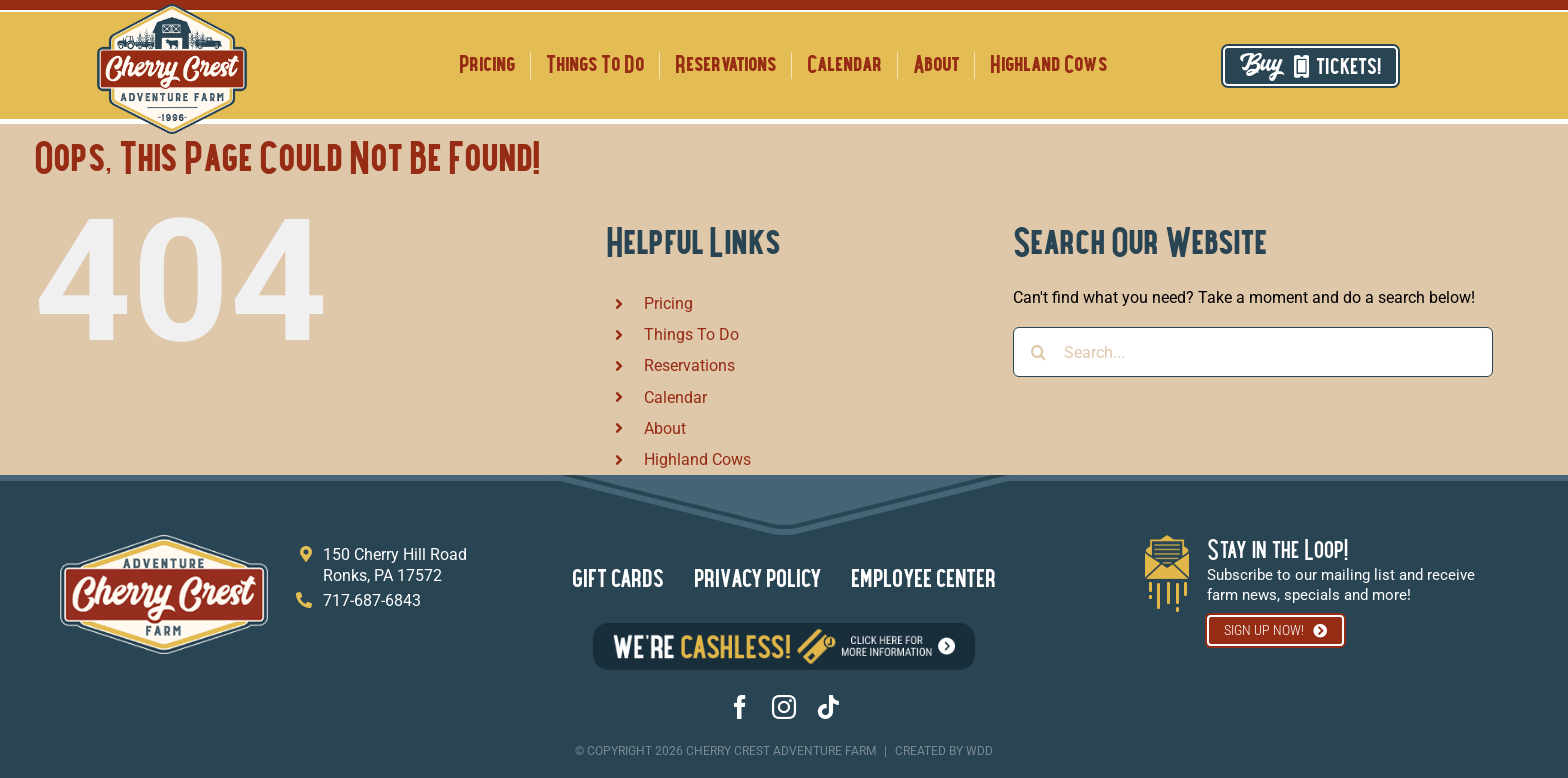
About (665, 428)
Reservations (689, 365)
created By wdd (944, 751)
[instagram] (784, 707)
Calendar (675, 397)
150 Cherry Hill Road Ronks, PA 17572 (395, 565)
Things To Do (691, 334)
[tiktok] (828, 707)
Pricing (668, 303)
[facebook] (740, 707)
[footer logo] (164, 542)
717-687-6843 (372, 600)
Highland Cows (697, 459)
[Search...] (1253, 352)
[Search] (1038, 352)
